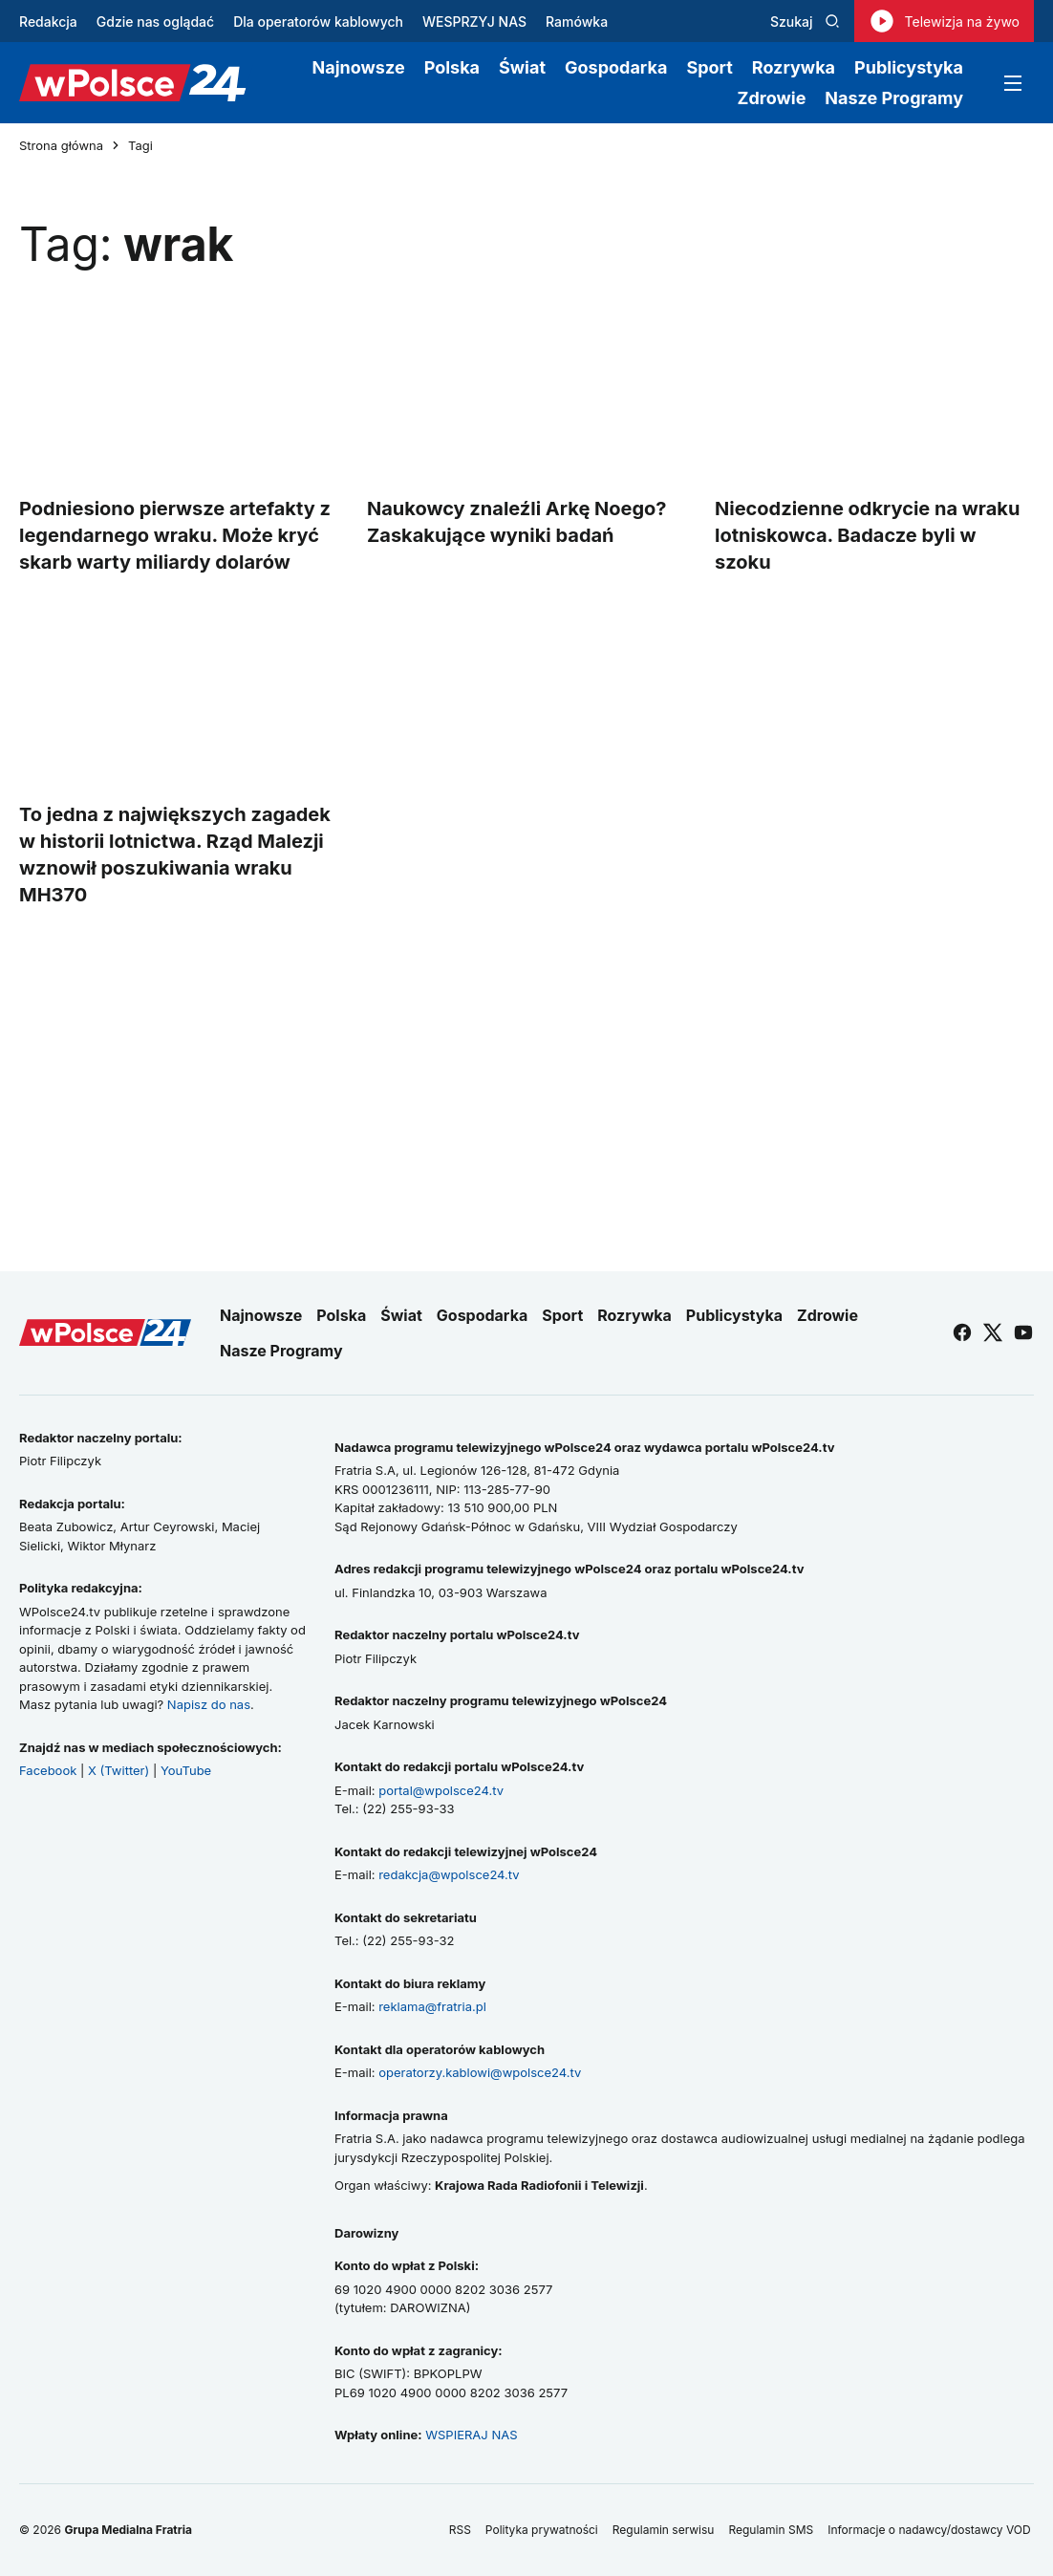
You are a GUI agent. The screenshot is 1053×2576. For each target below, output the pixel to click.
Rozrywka (793, 67)
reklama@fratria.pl (432, 2006)
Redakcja (48, 21)
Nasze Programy (894, 98)
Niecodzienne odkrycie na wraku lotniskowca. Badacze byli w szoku (867, 535)
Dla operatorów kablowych (318, 21)
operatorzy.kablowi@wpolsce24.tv (479, 2072)
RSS (460, 2529)
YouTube (186, 1770)
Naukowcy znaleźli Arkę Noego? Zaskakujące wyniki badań (517, 522)
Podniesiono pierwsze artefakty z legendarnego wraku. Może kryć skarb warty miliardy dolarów (175, 535)
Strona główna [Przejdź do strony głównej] (61, 146)
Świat (522, 67)
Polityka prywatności (541, 2529)
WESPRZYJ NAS (474, 21)
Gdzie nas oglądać (155, 21)
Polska (452, 67)
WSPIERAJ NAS (471, 2434)
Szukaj (805, 21)
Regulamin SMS (770, 2529)
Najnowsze (358, 67)
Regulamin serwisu (663, 2529)
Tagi (140, 146)
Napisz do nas (208, 1704)
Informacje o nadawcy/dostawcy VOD (930, 2529)
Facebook (47, 1770)
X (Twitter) (118, 1770)
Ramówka (577, 21)
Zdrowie (771, 98)
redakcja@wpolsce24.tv (448, 1874)
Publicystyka (908, 67)
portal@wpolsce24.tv (441, 1790)
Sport (709, 67)
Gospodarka (616, 67)
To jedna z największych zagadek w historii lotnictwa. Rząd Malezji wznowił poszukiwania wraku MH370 (175, 854)
